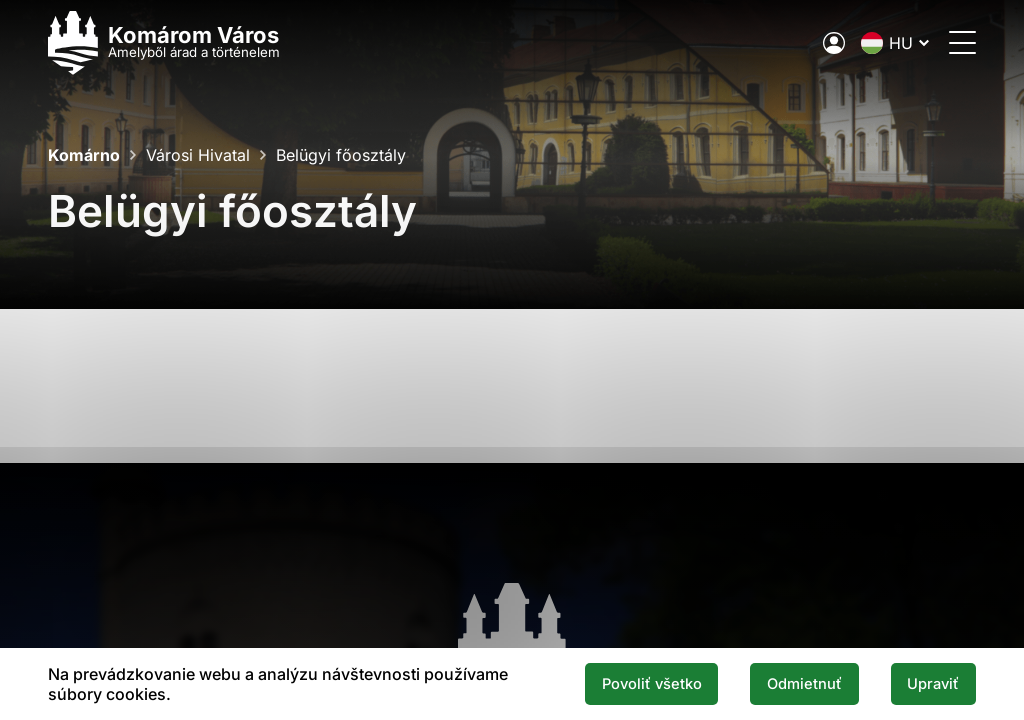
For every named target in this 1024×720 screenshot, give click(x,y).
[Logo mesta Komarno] (164, 42)
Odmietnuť (804, 684)
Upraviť (933, 684)
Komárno (84, 155)
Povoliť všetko (652, 684)
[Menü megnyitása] (962, 42)
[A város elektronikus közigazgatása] (834, 43)
